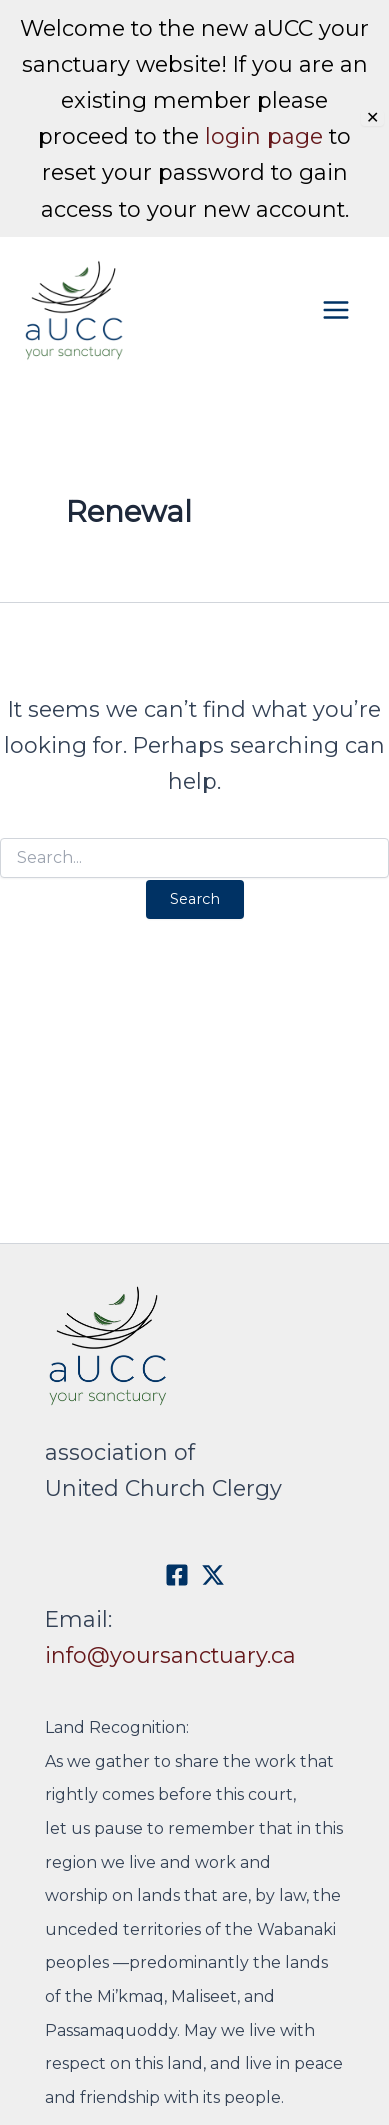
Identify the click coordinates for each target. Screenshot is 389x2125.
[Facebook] (177, 1575)
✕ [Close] (372, 118)
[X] (213, 1575)
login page (264, 136)
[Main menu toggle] (294, 309)
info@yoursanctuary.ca (170, 1655)
